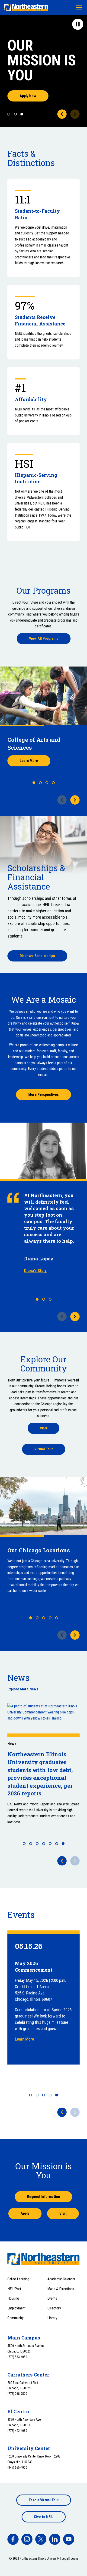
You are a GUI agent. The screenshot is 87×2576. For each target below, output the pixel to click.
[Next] (75, 800)
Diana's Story (35, 1270)
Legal (65, 2558)
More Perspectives (43, 1094)
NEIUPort (14, 2289)
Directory (54, 2308)
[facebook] (13, 2539)
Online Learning (18, 2279)
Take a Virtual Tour (44, 2500)
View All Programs (43, 638)
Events (52, 2298)
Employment (16, 2308)
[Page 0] (8, 114)
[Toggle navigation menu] (79, 7)
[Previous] (62, 114)
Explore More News (22, 1689)
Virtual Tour (43, 1449)
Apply (25, 2213)
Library (52, 2318)
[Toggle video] (77, 24)
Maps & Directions (60, 2289)
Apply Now (28, 96)
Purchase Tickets (29, 2036)
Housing (13, 2298)
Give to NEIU (43, 2517)
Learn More (29, 760)
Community (15, 2318)
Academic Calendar (61, 2279)
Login (74, 2558)
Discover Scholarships (37, 956)
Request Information (43, 2196)
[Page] (33, 782)
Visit (43, 1428)
